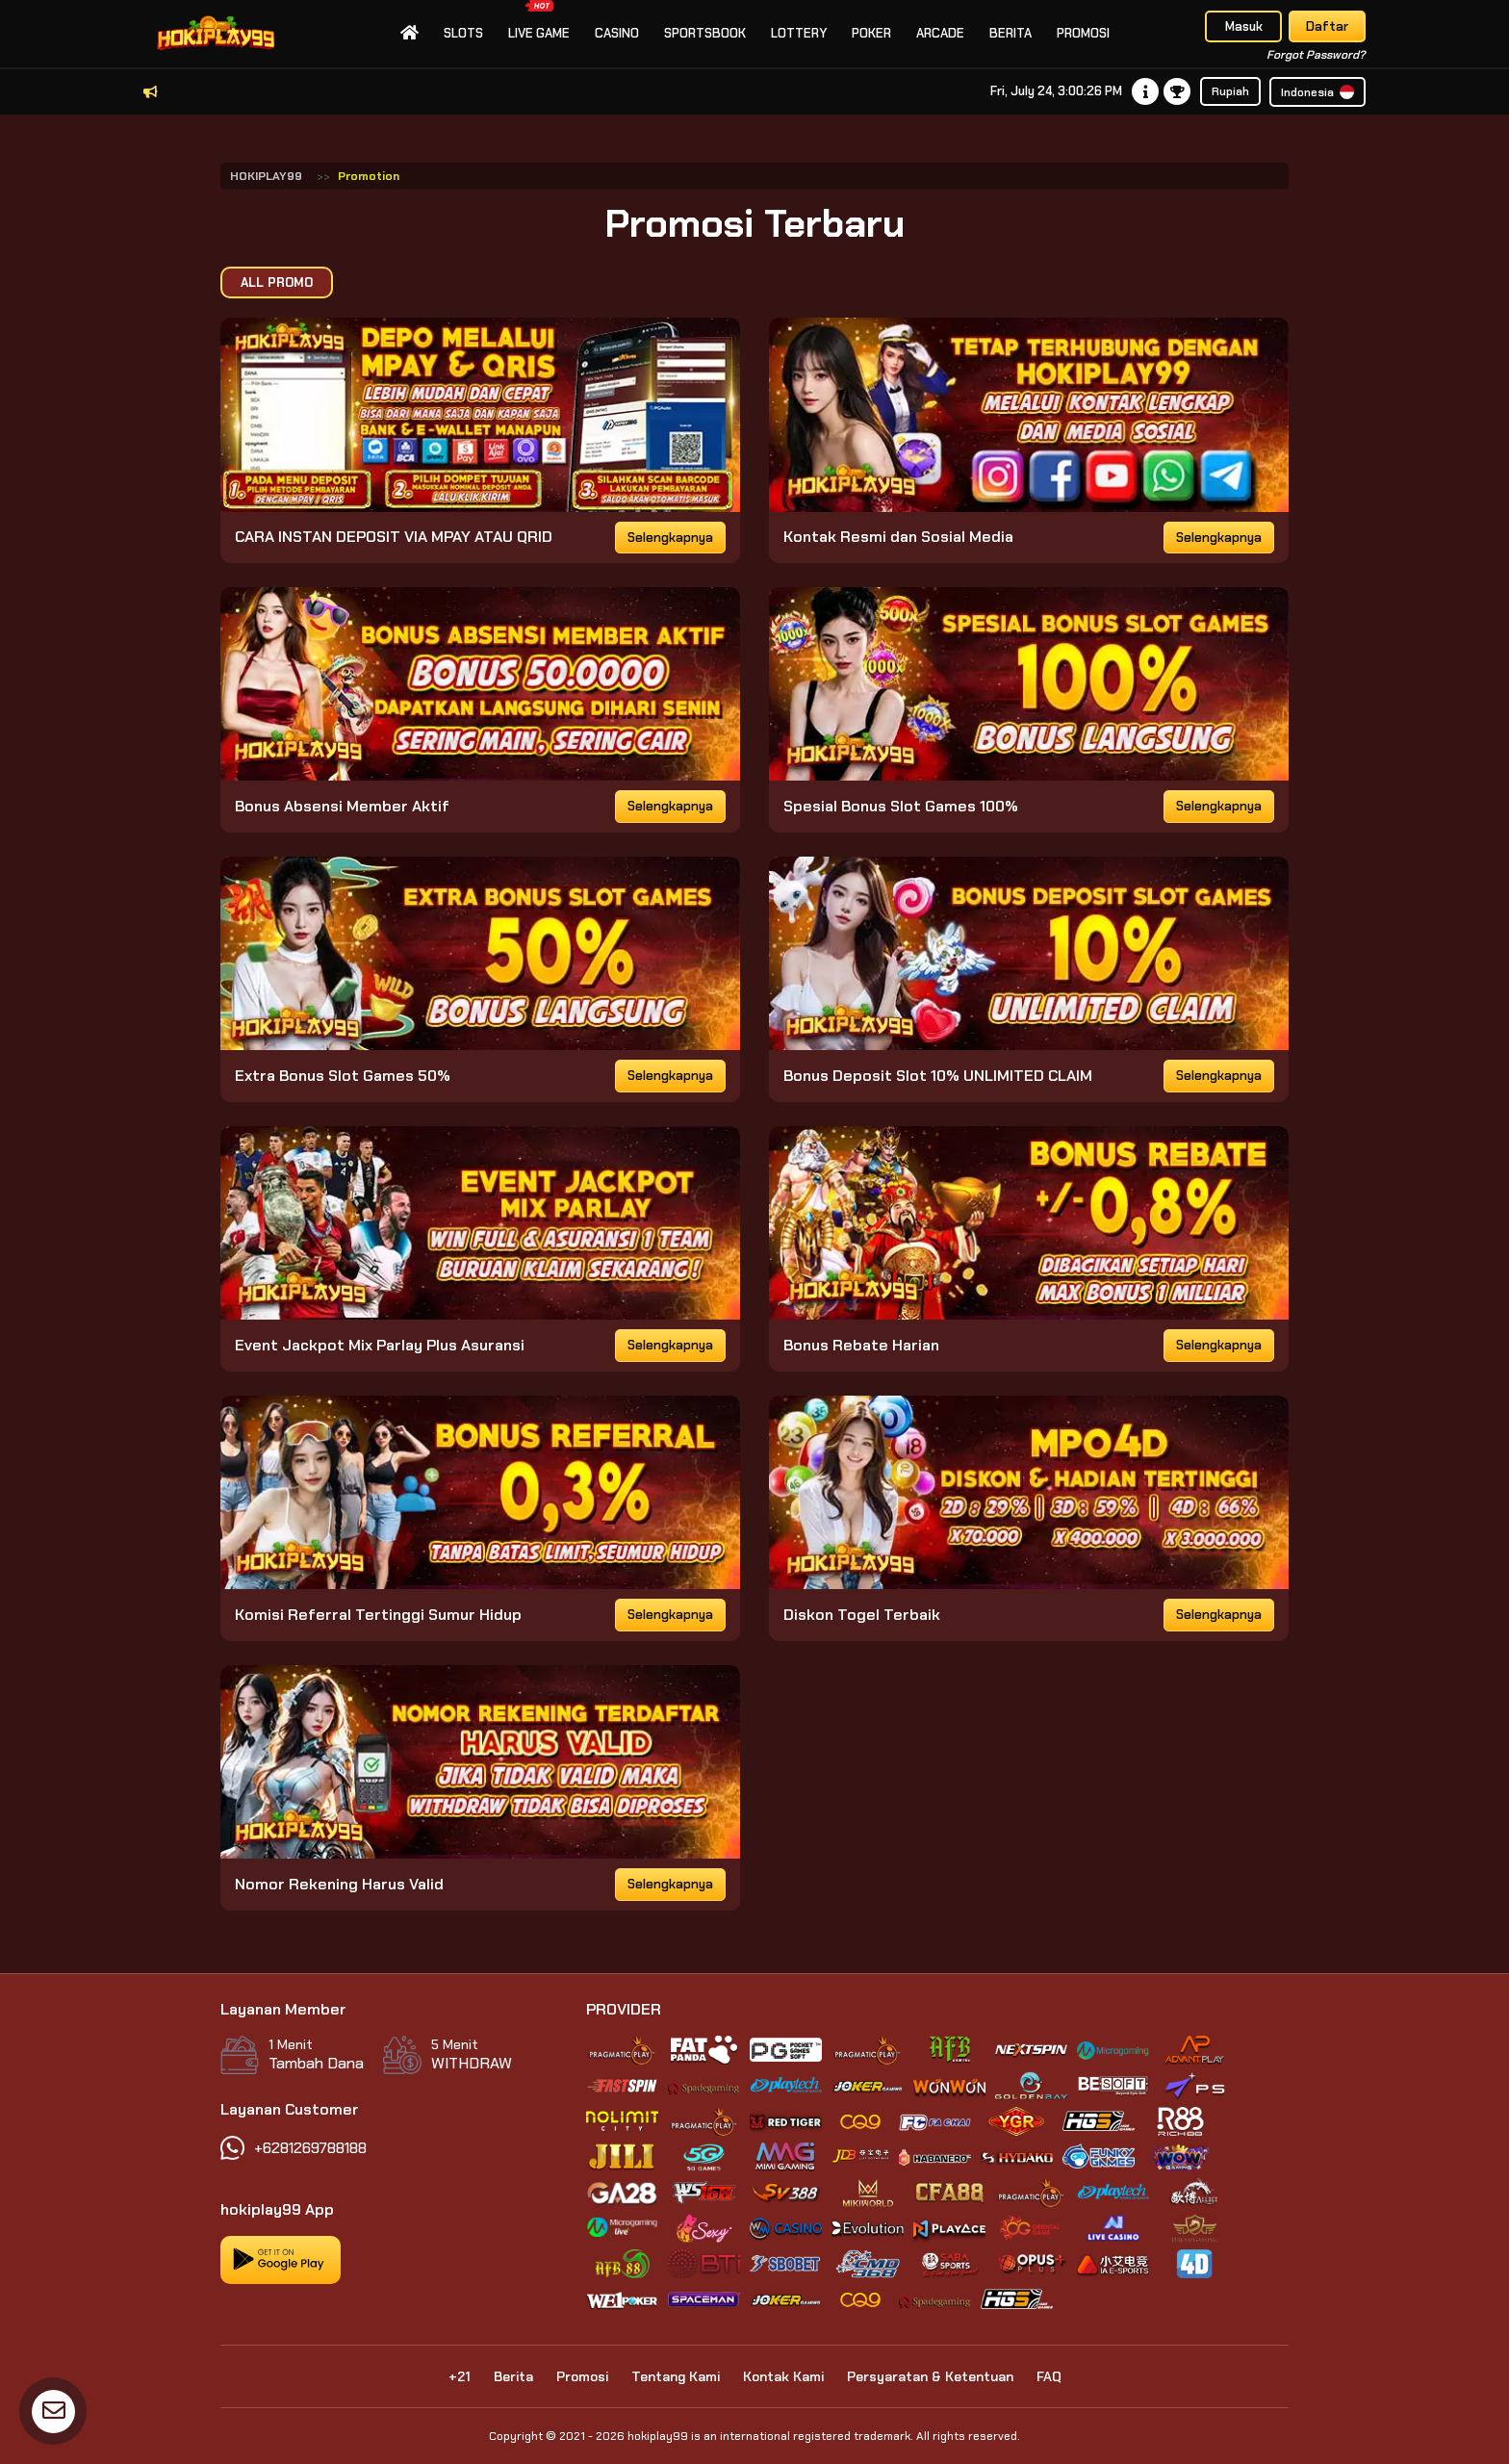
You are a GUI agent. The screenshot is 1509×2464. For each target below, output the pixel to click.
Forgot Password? (1316, 55)
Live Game (539, 20)
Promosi (1083, 33)
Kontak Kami (783, 2376)
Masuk (1244, 26)
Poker (871, 33)
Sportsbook (705, 33)
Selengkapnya (670, 537)
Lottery (799, 33)
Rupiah (1230, 91)
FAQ (1048, 2376)
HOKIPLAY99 (266, 176)
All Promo (277, 282)
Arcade (940, 33)
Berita (1010, 33)
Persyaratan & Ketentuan (930, 2376)
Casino (617, 33)
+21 (459, 2376)
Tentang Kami (675, 2376)
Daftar (1327, 26)
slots (463, 33)
